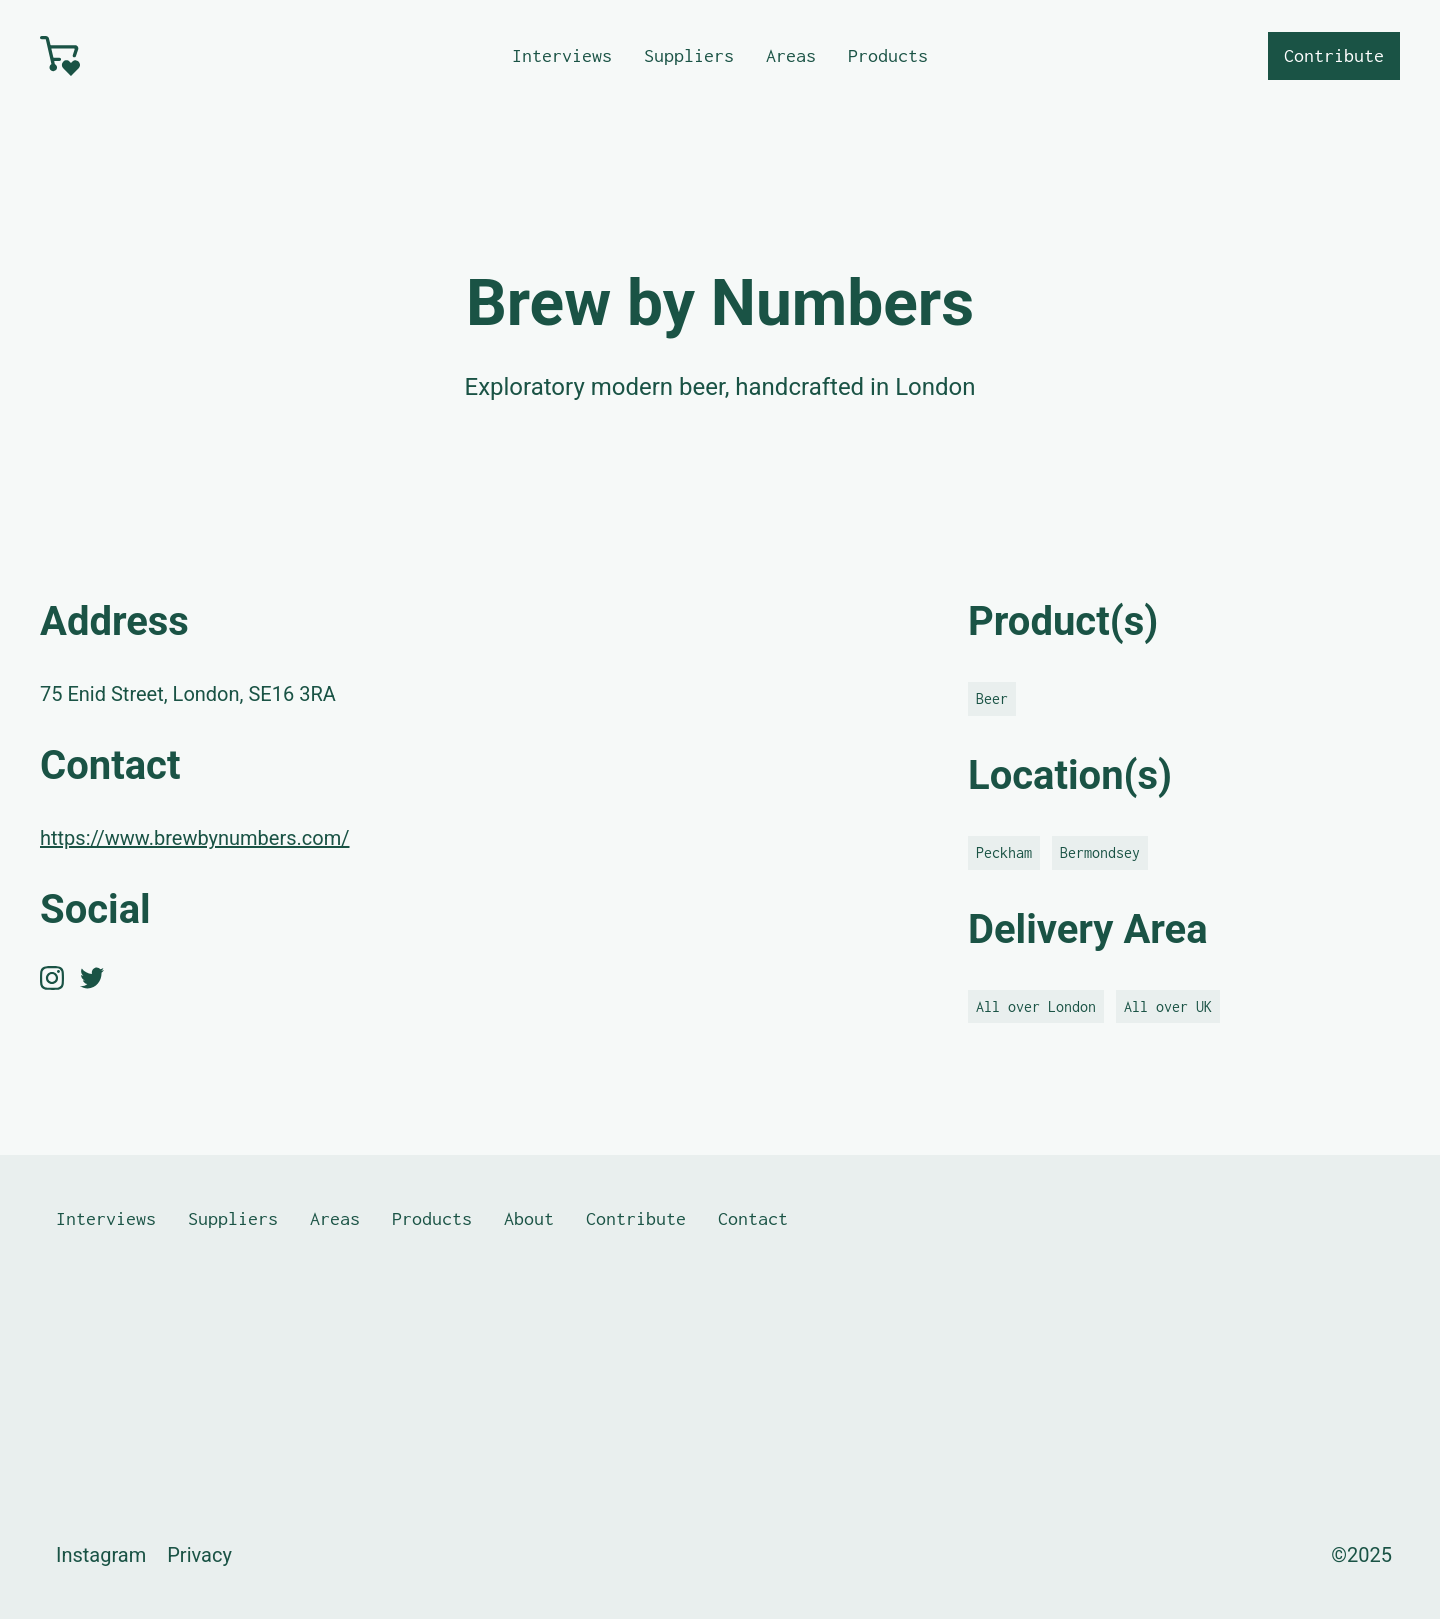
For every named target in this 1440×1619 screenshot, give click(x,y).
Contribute (1334, 55)
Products (888, 55)
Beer (992, 698)
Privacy (199, 1555)
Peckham (1004, 852)
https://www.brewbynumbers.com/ (195, 838)
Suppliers (689, 55)
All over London (1036, 1006)
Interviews (562, 55)
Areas (791, 55)
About (529, 1218)
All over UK (1168, 1006)
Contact (753, 1218)
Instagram (101, 1555)
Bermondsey (1100, 852)
